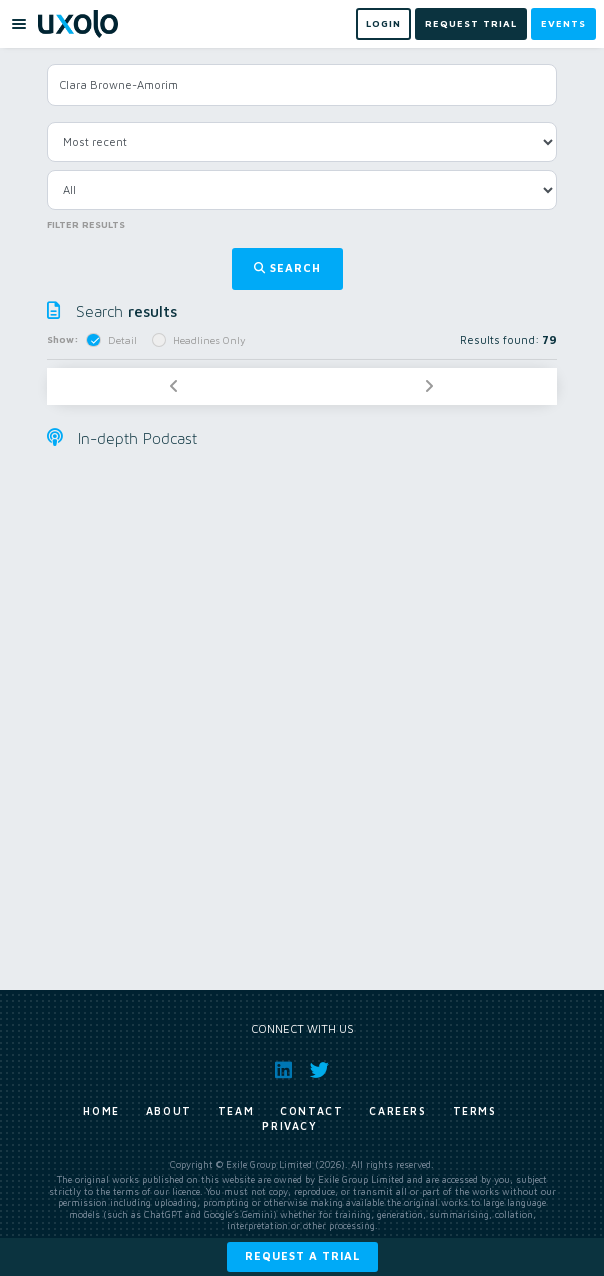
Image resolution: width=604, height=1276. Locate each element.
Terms (475, 1111)
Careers (397, 1111)
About (169, 1111)
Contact (311, 1111)
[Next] (429, 387)
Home (101, 1111)
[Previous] (174, 387)
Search (287, 267)
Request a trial (302, 1255)
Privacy (289, 1126)
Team (236, 1111)
